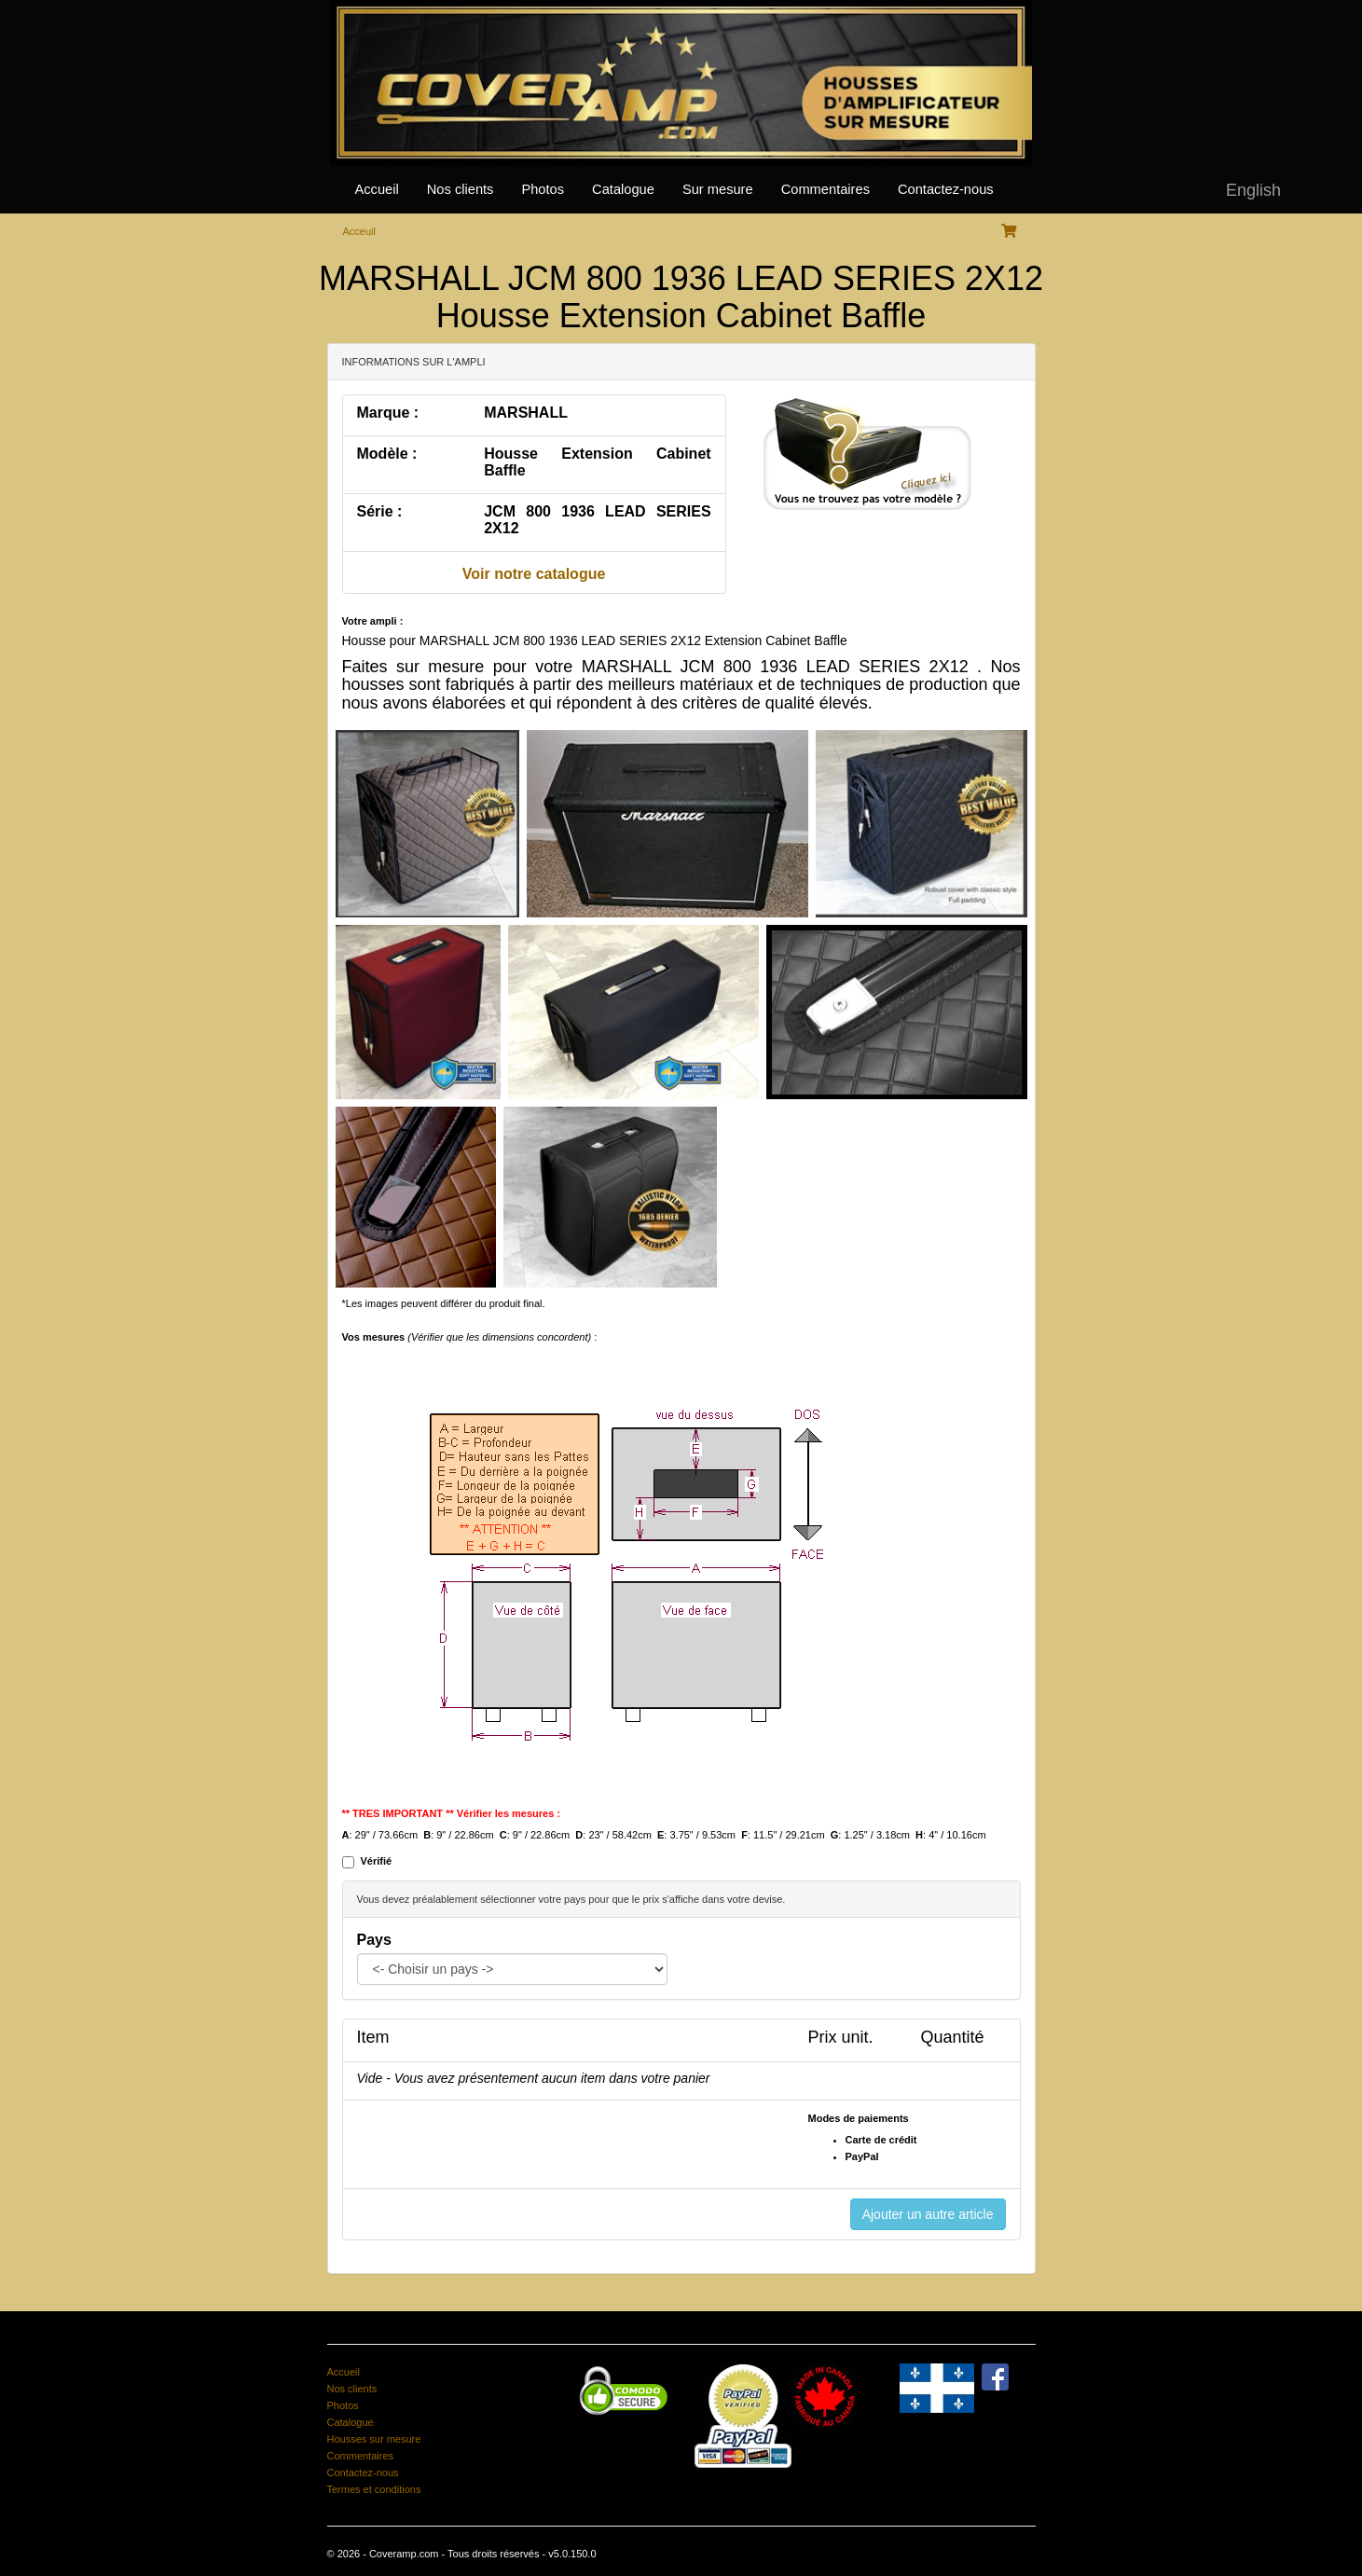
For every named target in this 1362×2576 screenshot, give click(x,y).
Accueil (377, 189)
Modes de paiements (858, 2118)
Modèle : (387, 453)
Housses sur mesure (374, 2439)
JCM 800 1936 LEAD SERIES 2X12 (597, 519)
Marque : (388, 412)
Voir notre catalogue (534, 574)
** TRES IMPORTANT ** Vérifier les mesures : (451, 1813)
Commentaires (825, 189)
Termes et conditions (374, 2489)
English (1253, 190)
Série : (380, 511)
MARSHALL (526, 412)
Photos (542, 189)
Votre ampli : (373, 621)
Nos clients (460, 189)
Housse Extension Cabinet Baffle (597, 462)
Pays (374, 1940)
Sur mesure (717, 189)
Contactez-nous (946, 189)
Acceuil (359, 231)
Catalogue (623, 189)
